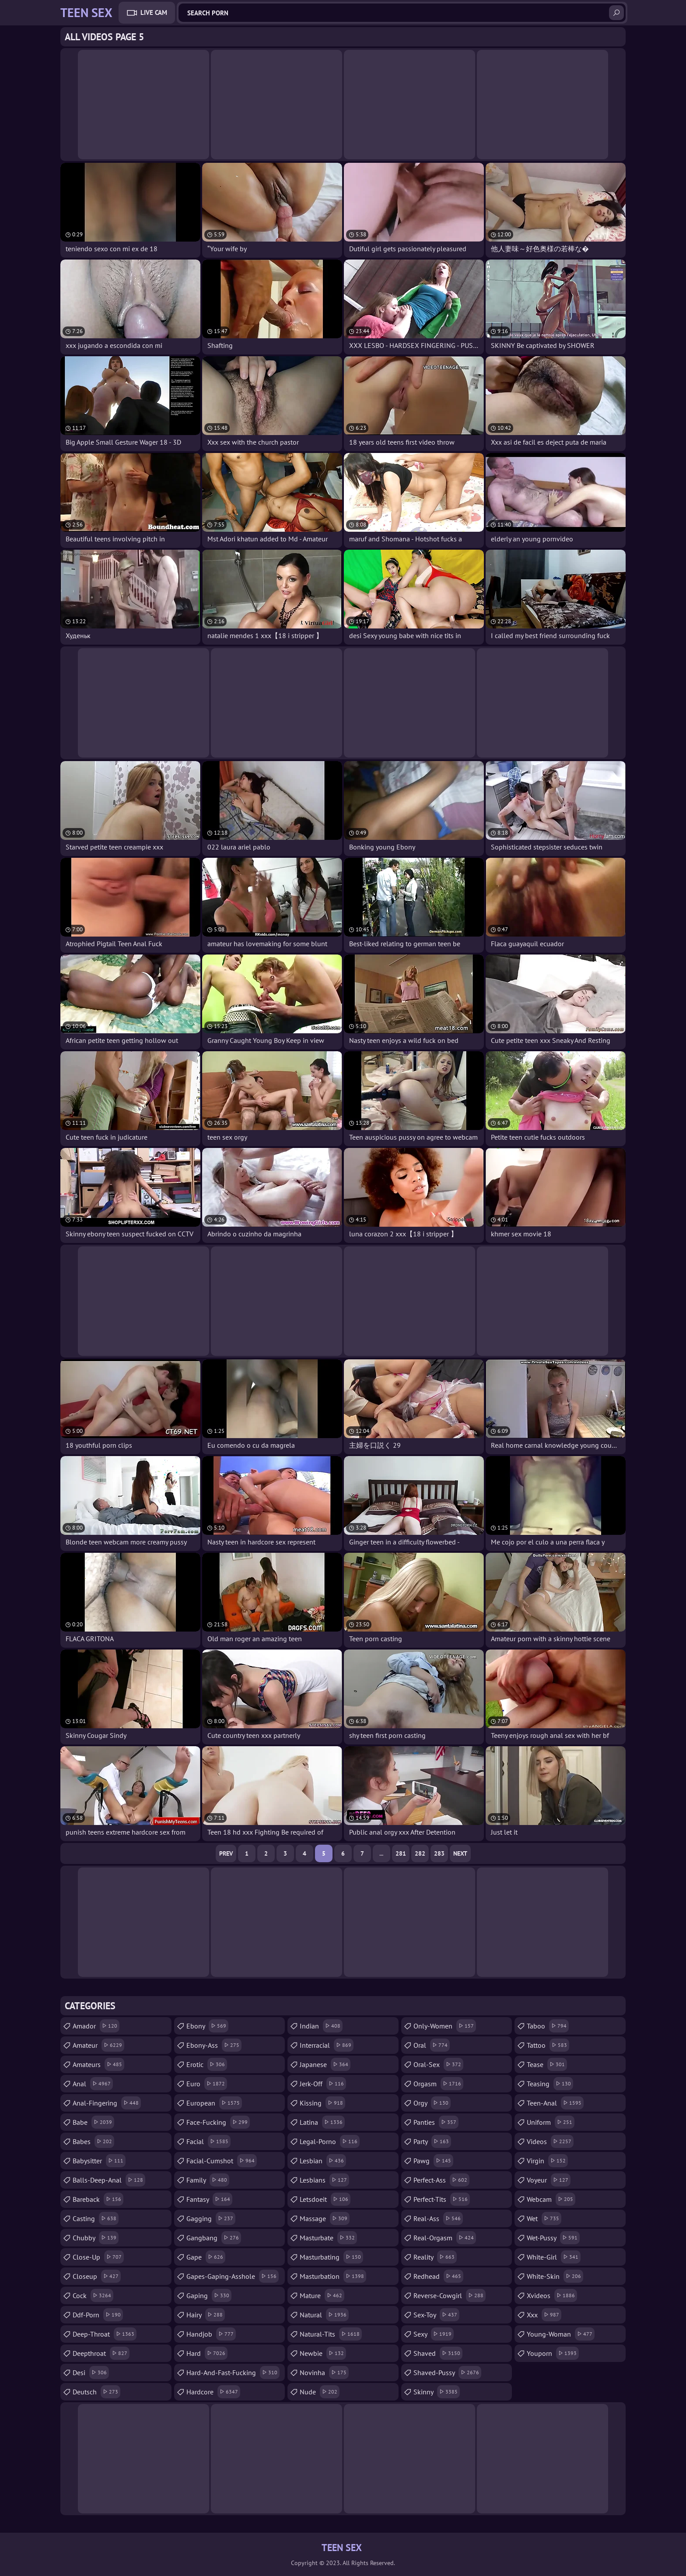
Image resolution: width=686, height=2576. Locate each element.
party (432, 2141)
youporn (553, 2353)
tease (547, 2064)
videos (550, 2141)
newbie (323, 2353)
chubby (96, 2237)
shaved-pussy (447, 2372)
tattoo (548, 2045)
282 (420, 1853)
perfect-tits (441, 2199)
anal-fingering (107, 2102)
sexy (433, 2334)
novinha (324, 2372)
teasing (550, 2083)
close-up (98, 2257)
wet (544, 2218)
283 (439, 1853)
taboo (548, 2025)
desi (91, 2372)
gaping (208, 2295)
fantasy (209, 2199)
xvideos (552, 2295)
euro (206, 2083)
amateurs (98, 2064)
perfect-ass (441, 2179)
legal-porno (330, 2141)
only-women (444, 2025)
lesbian (323, 2160)
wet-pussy (553, 2237)
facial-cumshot (221, 2160)
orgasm (438, 2083)
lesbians (324, 2179)
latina (322, 2122)
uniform (550, 2122)
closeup (97, 2276)
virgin (547, 2160)
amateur (98, 2045)
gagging (210, 2218)
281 (401, 1853)
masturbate (328, 2237)
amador (96, 2025)
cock (93, 2295)
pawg (433, 2160)
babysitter (99, 2160)
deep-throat (104, 2334)
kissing (322, 2102)
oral (431, 2045)
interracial (327, 2045)
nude (320, 2391)
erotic (206, 2064)
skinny (436, 2391)
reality (435, 2257)
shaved (437, 2353)
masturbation (333, 2276)
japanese (325, 2064)
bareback (98, 2199)
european (214, 2102)
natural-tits (331, 2334)
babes (93, 2141)
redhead (438, 2276)
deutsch (96, 2391)
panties (435, 2122)
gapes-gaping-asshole (232, 2276)
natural (324, 2314)
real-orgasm (444, 2237)
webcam (551, 2199)
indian (321, 2025)
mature (322, 2295)
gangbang (213, 2237)
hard (207, 2353)
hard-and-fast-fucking (233, 2372)
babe (93, 2122)
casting (96, 2218)
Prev (226, 1853)
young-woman (561, 2334)
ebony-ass (214, 2045)
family (207, 2179)
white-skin (555, 2276)
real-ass (438, 2218)
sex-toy (436, 2314)
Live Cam (153, 12)
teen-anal (555, 2102)
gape (205, 2257)
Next (460, 1853)
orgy (432, 2102)
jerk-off (323, 2083)
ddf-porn (98, 2314)
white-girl (554, 2257)
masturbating (331, 2257)
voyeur (548, 2179)
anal (93, 2083)
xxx (544, 2314)
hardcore (213, 2391)
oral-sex (438, 2064)
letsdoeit (325, 2199)
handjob (211, 2334)
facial (208, 2141)
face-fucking (218, 2122)
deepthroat (101, 2353)
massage (325, 2218)
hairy (205, 2314)
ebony (207, 2025)
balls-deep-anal (109, 2179)
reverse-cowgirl (449, 2295)
